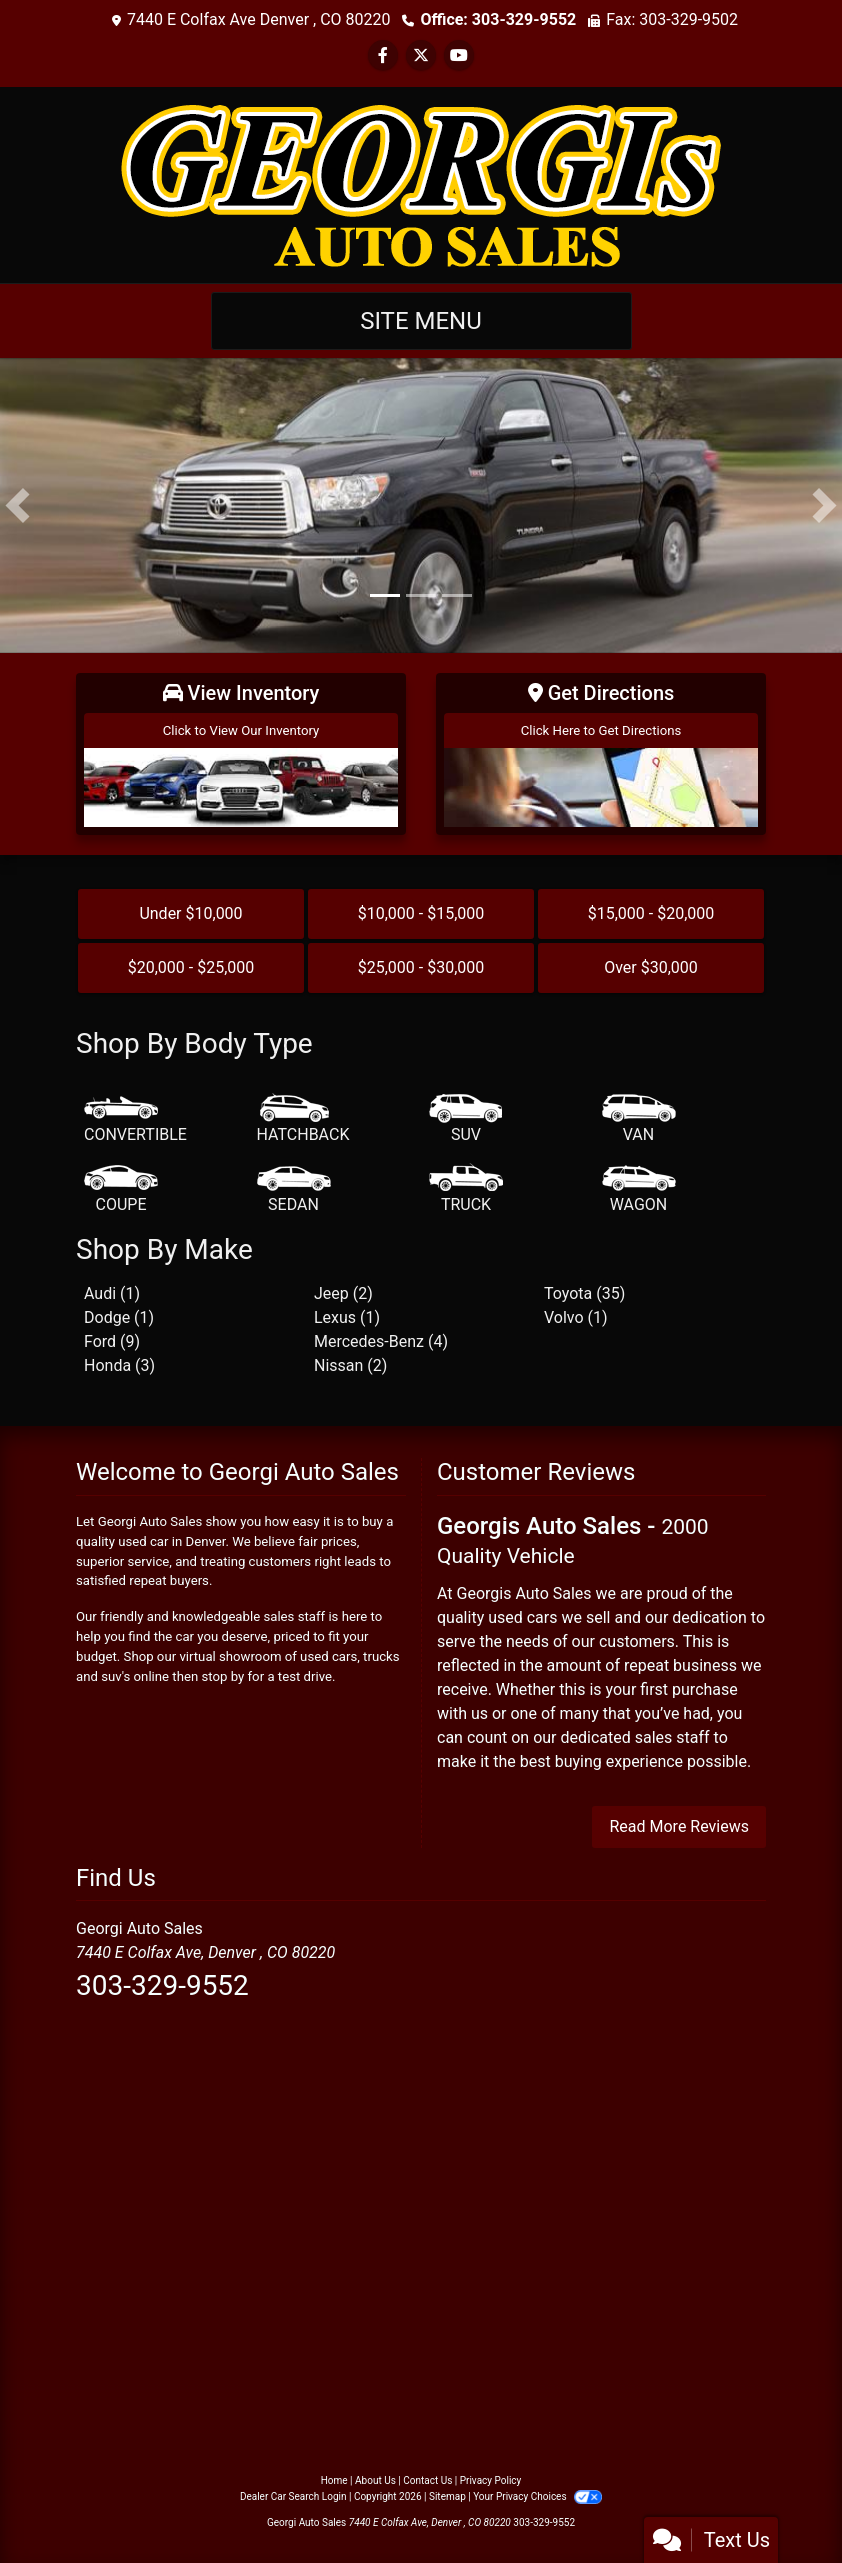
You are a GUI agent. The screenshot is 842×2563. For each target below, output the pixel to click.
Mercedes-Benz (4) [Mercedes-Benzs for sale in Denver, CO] (381, 1341)
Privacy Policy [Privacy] (491, 2480)
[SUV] (466, 1120)
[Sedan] (294, 1190)
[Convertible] (135, 1120)
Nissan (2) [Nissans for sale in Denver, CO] (350, 1365)
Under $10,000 (190, 913)
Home (334, 2480)
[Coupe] (121, 1190)
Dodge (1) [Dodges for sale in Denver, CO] (119, 1317)
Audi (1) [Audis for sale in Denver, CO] (112, 1293)
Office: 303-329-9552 (498, 19)
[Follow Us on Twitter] (421, 55)
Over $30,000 (651, 967)
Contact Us (427, 2480)
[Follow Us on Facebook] (383, 55)
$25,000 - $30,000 (421, 967)
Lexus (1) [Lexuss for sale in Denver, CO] (347, 1317)
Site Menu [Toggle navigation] (421, 321)
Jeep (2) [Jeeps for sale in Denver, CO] (343, 1293)
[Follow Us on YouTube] (459, 55)
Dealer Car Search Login (293, 2496)
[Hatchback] (303, 1120)
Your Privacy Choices (537, 2496)
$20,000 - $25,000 (191, 967)
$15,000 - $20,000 (651, 913)
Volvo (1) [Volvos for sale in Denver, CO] (576, 1317)
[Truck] (466, 1190)
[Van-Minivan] (639, 1120)
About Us (375, 2480)
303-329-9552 (162, 1985)
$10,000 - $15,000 (421, 913)
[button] (17, 505)
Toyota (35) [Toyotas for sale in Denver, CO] (584, 1293)
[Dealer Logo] (421, 183)
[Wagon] (639, 1190)
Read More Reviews (679, 1826)
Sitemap (447, 2496)
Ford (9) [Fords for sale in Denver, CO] (112, 1341)
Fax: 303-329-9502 (672, 19)
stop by (223, 1676)
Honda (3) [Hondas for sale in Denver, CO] (119, 1365)
